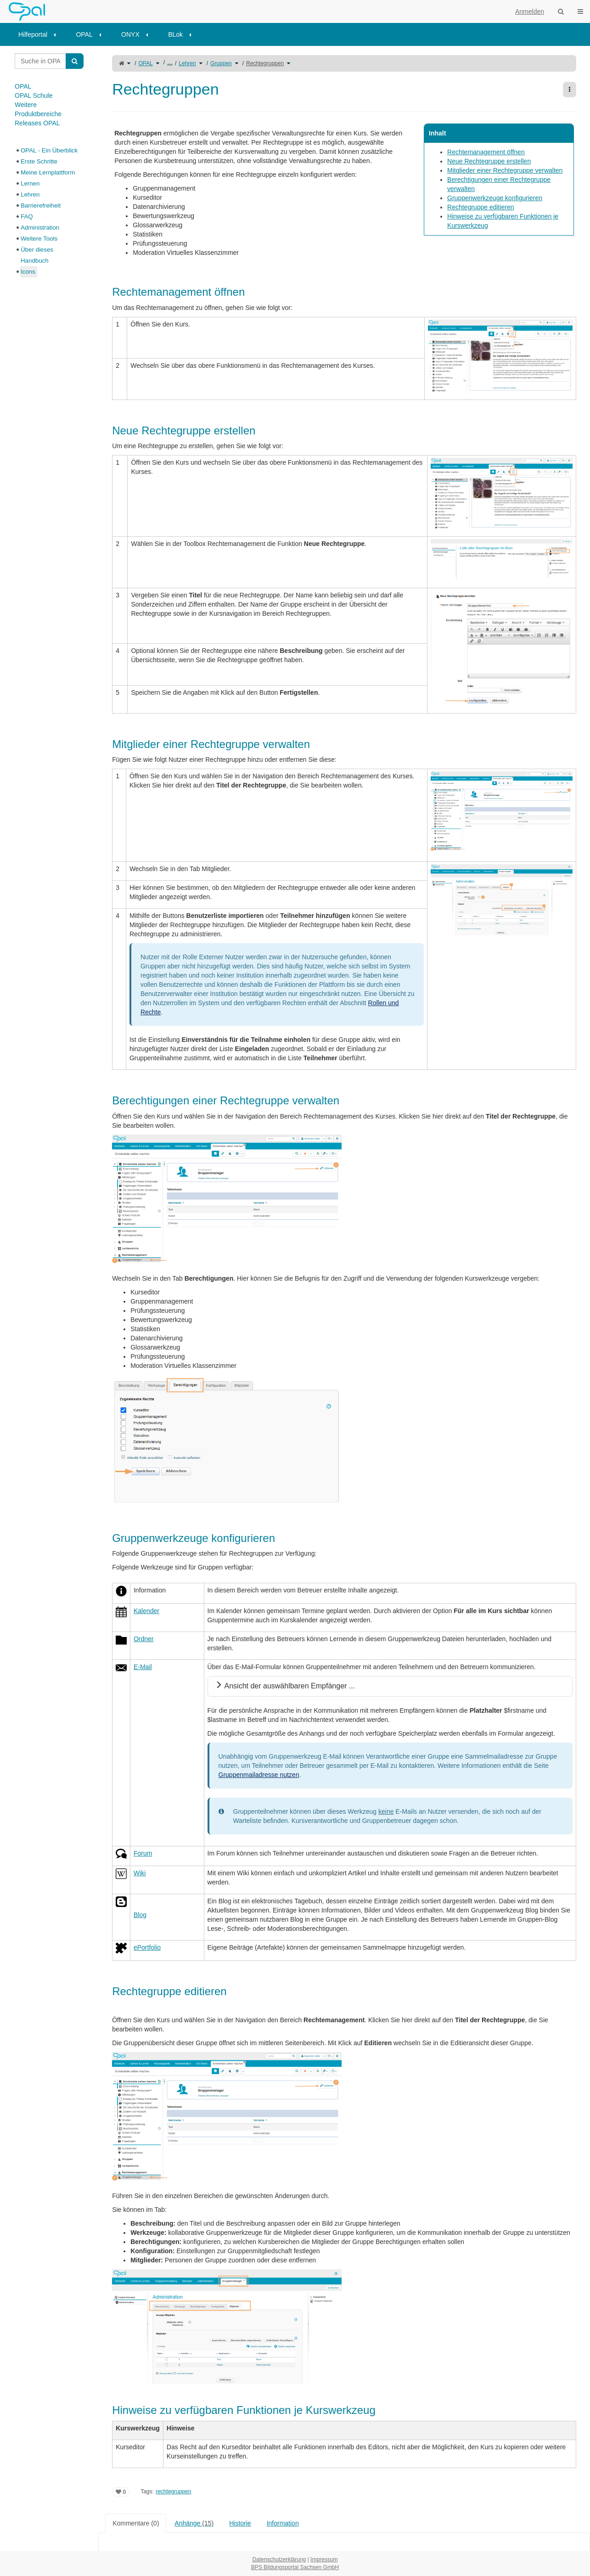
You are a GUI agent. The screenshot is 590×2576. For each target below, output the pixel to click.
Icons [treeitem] (28, 271)
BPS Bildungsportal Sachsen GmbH (295, 2567)
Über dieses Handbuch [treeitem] (37, 255)
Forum (143, 1853)
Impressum (323, 2559)
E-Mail (143, 1666)
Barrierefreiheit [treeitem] (41, 205)
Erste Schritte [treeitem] (39, 161)
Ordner (144, 1638)
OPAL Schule (34, 95)
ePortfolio (147, 1947)
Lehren (187, 63)
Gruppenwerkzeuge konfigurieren (494, 198)
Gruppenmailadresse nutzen (259, 1774)
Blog (140, 1914)
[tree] (49, 211)
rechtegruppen (173, 2491)
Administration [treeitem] (40, 227)
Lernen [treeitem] (30, 183)
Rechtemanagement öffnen (486, 152)
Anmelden (529, 11)
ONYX (130, 34)
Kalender (146, 1610)
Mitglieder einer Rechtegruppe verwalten (504, 170)
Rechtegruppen (265, 63)
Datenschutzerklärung (279, 2559)
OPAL (84, 34)
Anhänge (194, 2523)
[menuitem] (40, 34)
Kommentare (135, 2523)
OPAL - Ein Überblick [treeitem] (49, 150)
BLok (175, 34)
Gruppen (221, 63)
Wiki (140, 1873)
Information (283, 2523)
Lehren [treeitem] (30, 194)
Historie (240, 2523)
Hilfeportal (32, 34)
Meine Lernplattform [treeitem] (48, 172)
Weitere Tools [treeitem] (39, 238)
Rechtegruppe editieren (480, 207)
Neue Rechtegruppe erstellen (489, 161)
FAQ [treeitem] (27, 216)
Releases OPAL (37, 123)
